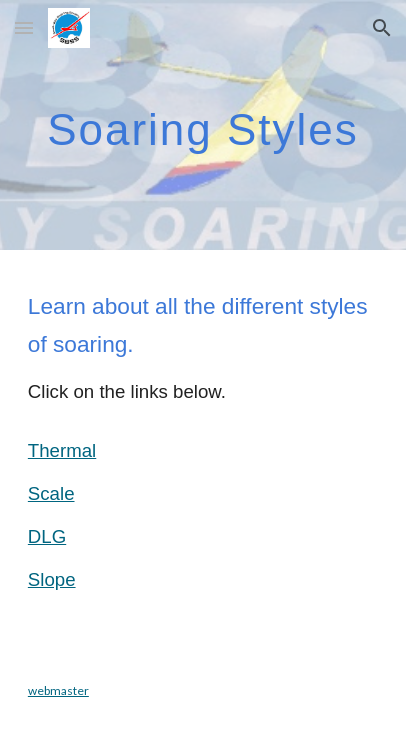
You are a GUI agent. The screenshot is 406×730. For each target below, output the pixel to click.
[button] (24, 27)
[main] (203, 125)
